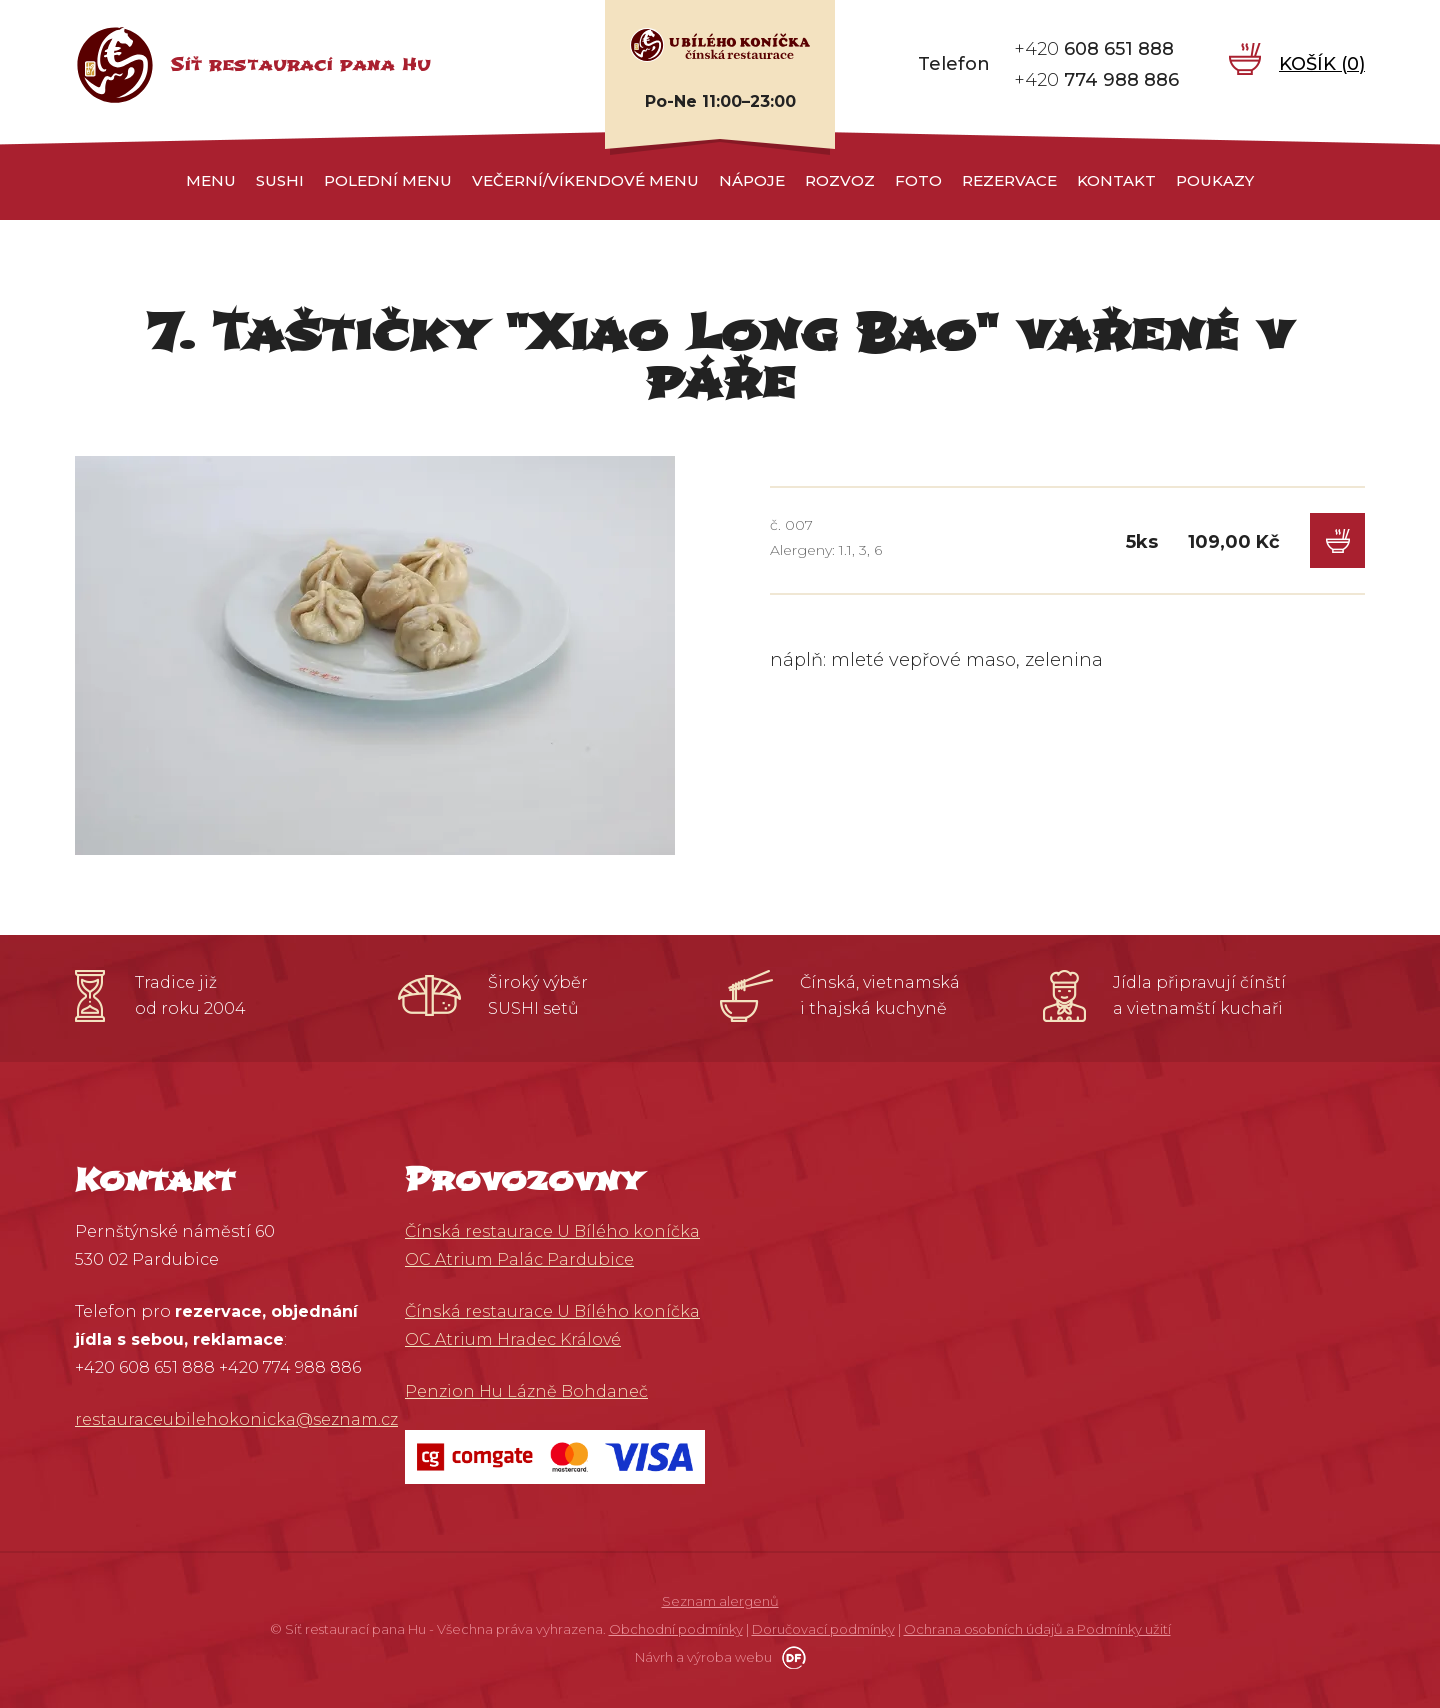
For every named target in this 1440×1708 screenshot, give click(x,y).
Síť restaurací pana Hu (300, 64)
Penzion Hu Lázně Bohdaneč (526, 1391)
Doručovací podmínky (823, 1629)
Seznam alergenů (720, 1601)
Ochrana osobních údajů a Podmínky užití (1037, 1629)
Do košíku (1337, 540)
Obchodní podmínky (676, 1629)
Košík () (1322, 64)
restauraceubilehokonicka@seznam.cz (236, 1419)
